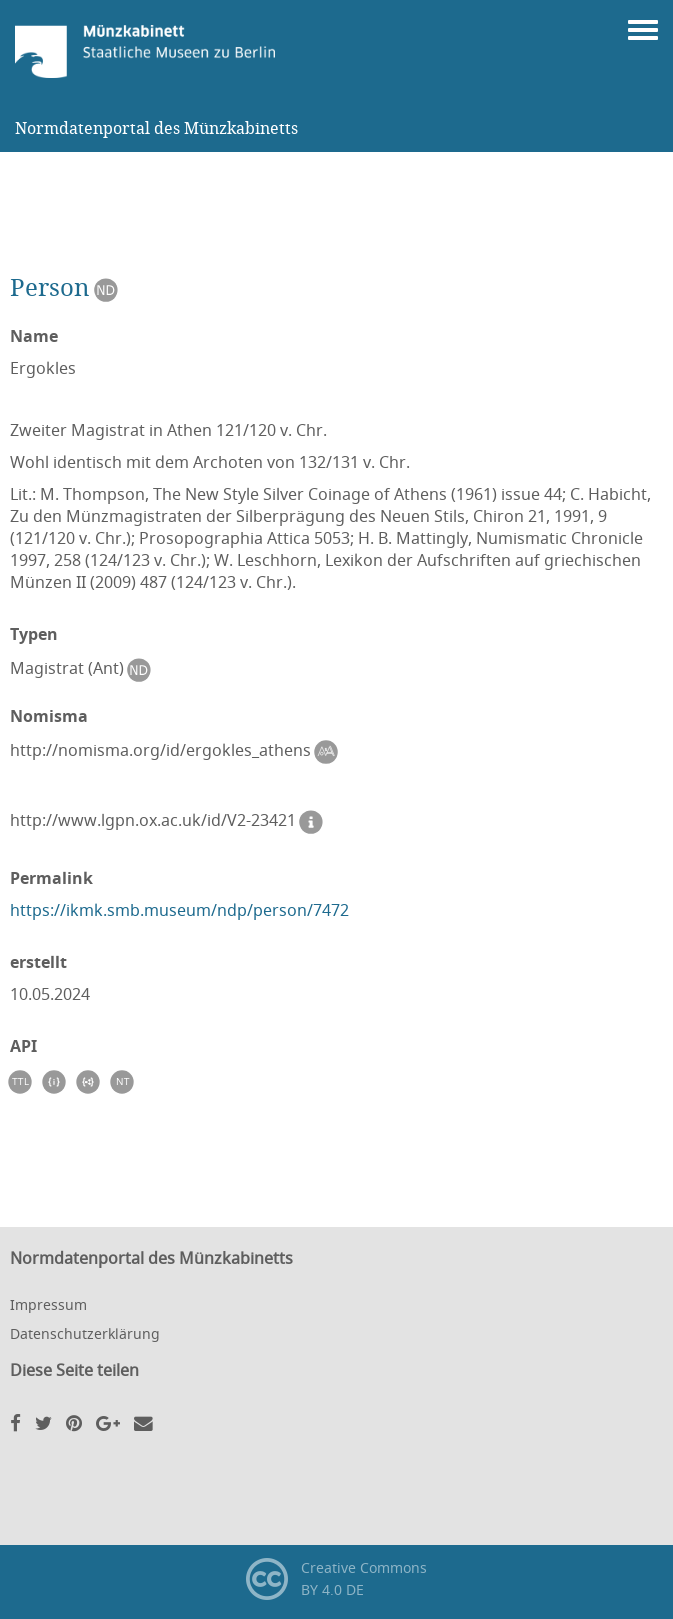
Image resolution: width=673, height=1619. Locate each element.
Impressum (48, 1304)
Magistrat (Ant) (84, 670)
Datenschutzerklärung (85, 1333)
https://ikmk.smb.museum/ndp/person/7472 (179, 910)
